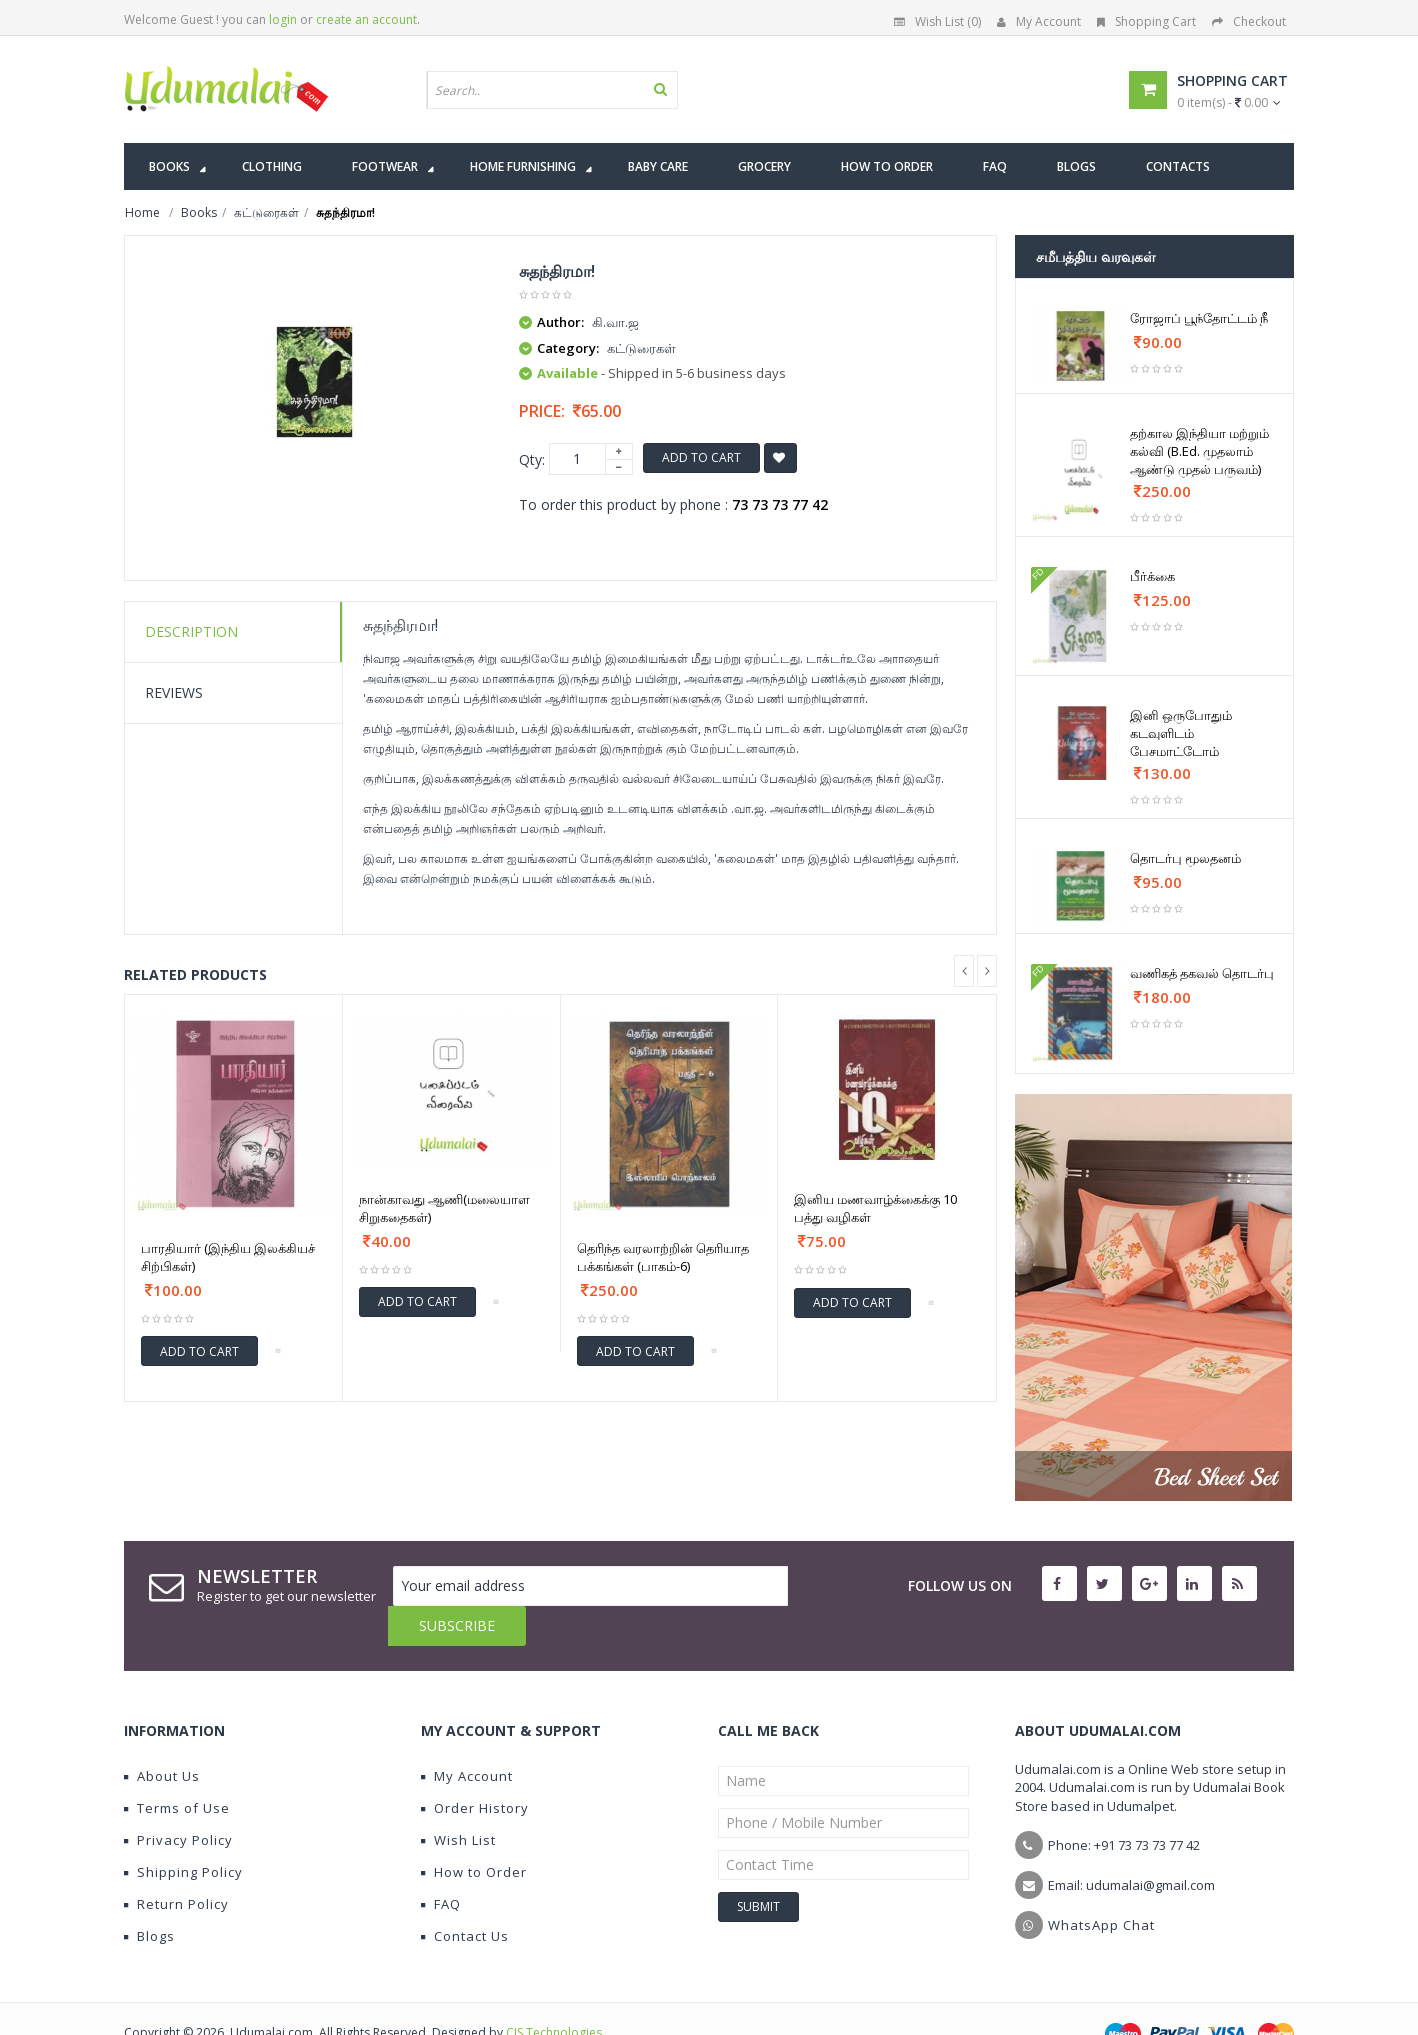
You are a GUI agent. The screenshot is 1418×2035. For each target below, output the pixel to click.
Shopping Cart (1146, 21)
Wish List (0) (937, 21)
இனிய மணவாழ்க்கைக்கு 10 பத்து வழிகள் (875, 1208)
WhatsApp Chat (1101, 1885)
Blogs (149, 1896)
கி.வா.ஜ (615, 322)
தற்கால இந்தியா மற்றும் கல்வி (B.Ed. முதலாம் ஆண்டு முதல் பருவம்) (1199, 451)
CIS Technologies (554, 1992)
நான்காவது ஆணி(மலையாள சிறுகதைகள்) (444, 1208)
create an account (366, 19)
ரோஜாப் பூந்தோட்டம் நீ (1199, 318)
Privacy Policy (178, 1800)
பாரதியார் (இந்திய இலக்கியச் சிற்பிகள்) (228, 1257)
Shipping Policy (183, 1832)
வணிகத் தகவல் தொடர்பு (1202, 973)
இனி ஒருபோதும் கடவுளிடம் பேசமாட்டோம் (1181, 733)
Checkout (1249, 21)
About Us (162, 1736)
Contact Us (465, 1896)
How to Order (474, 1832)
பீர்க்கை (1152, 576)
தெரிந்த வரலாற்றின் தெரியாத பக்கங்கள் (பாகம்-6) (663, 1257)
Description (191, 631)
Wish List (458, 1800)
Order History (475, 1768)
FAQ (441, 1864)
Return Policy (176, 1864)
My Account (1039, 21)
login (283, 19)
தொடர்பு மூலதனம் (1185, 858)
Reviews (174, 692)
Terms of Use (177, 1768)
